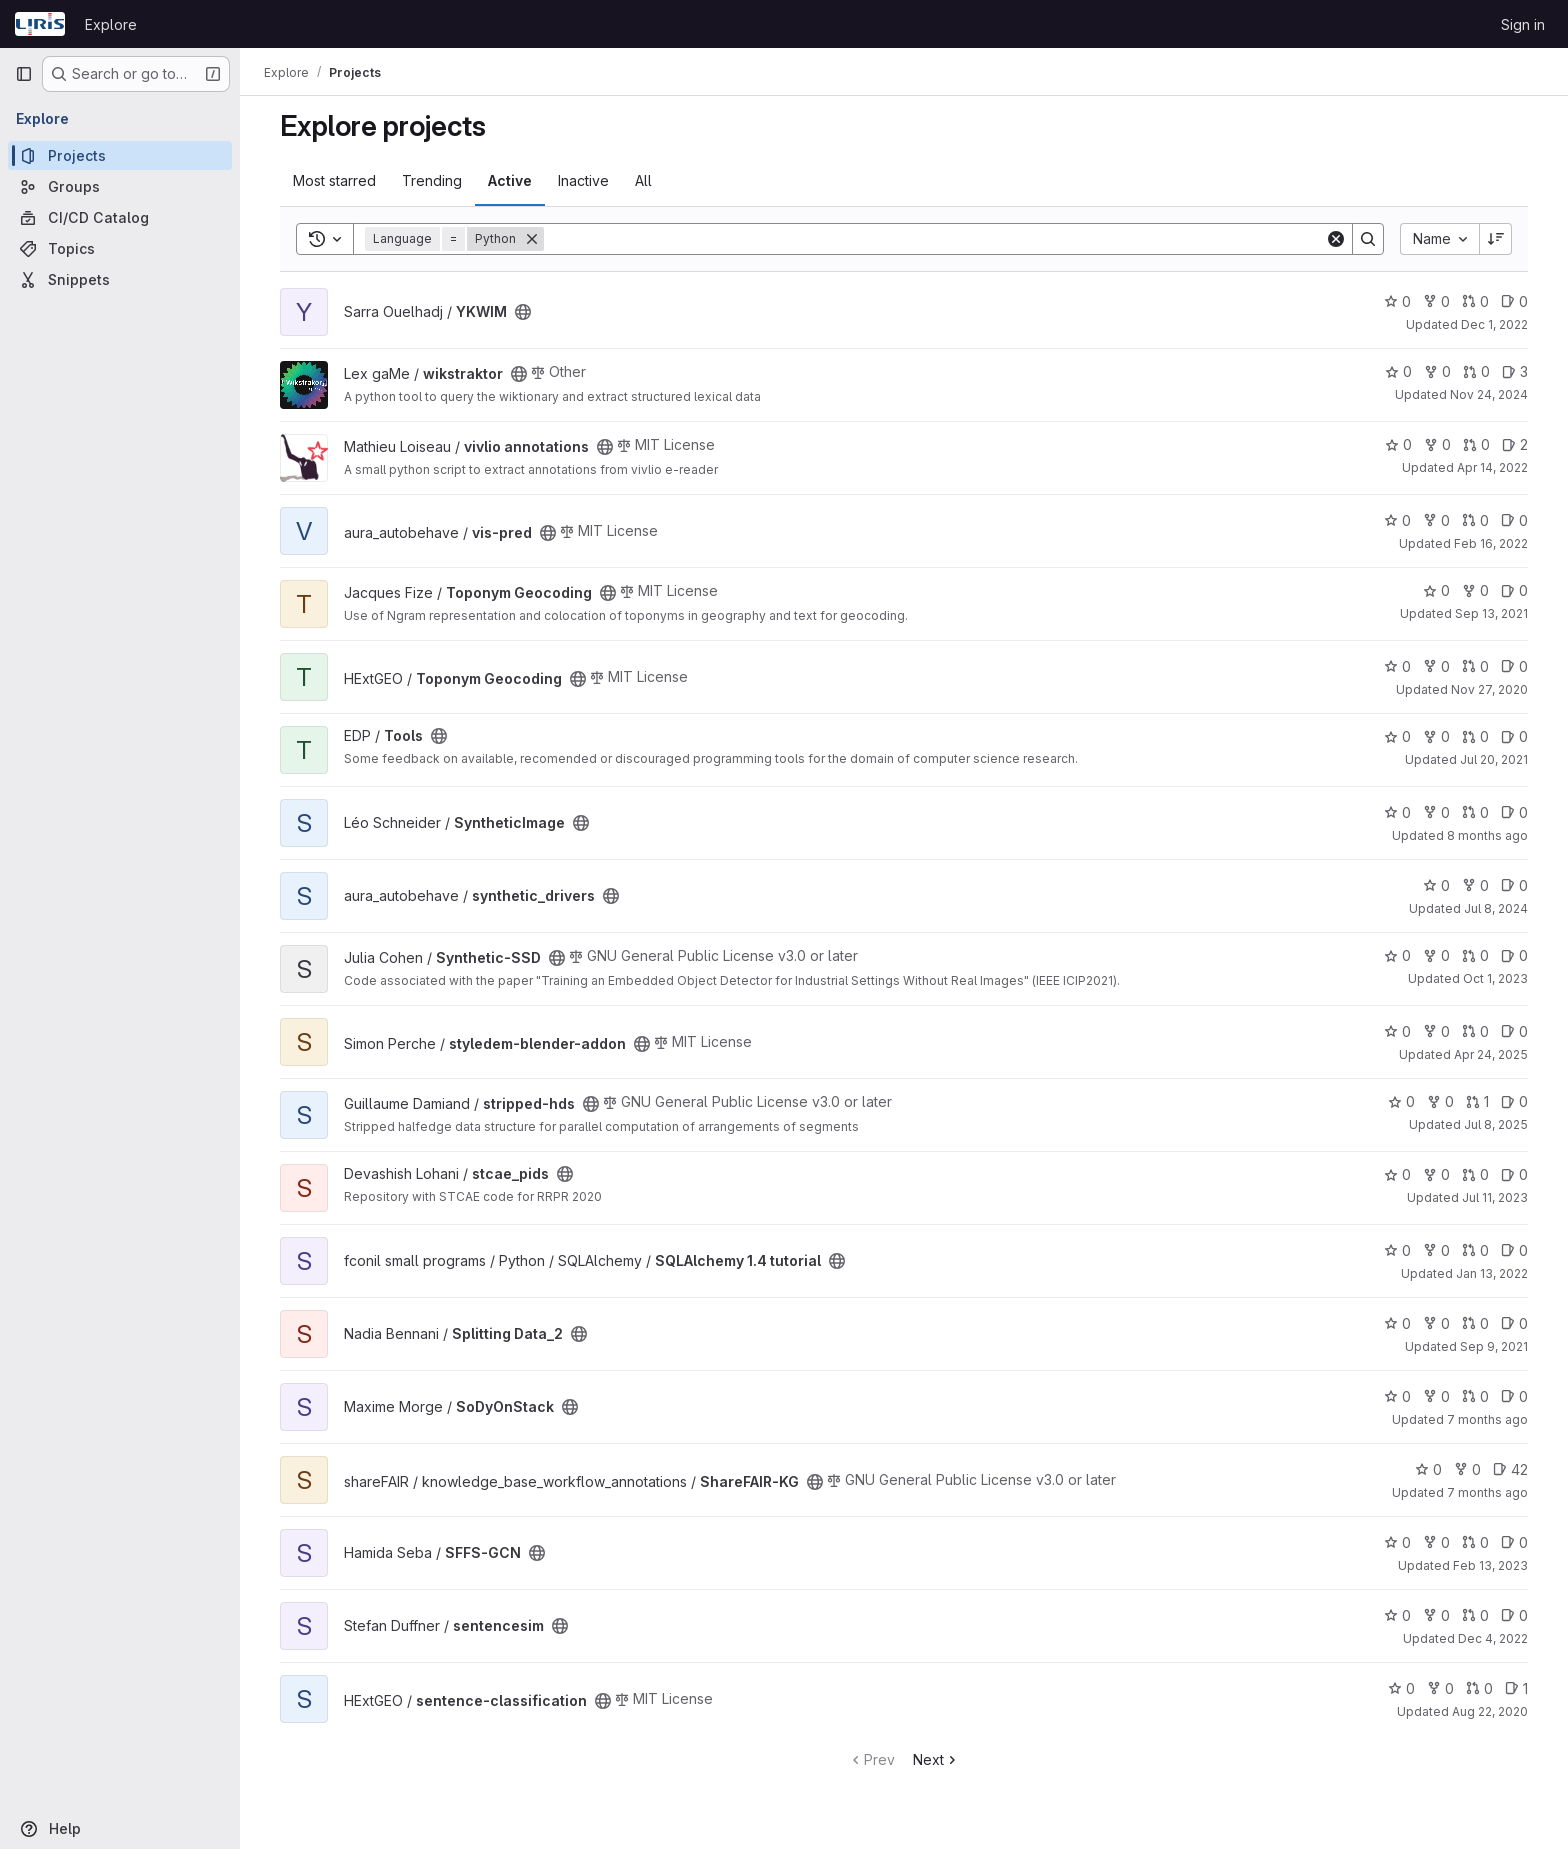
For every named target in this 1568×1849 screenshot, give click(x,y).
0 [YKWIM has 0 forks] (1436, 301)
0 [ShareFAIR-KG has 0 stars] (1428, 1469)
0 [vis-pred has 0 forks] (1436, 520)
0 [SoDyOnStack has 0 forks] (1436, 1396)
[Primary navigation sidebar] (24, 74)
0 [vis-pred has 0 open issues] (1514, 520)
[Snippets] (120, 279)
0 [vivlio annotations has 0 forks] (1437, 444)
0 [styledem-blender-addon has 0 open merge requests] (1475, 1031)
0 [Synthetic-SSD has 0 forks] (1436, 955)
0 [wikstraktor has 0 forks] (1437, 371)
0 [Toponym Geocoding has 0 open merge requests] (1475, 666)
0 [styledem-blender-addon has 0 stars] (1397, 1031)
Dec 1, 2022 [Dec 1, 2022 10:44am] (1494, 324)
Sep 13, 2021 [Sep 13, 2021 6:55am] (1491, 613)
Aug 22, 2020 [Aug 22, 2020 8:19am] (1490, 1711)
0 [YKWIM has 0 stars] (1397, 301)
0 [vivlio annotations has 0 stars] (1398, 444)
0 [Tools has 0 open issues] (1514, 736)
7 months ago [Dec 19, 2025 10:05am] (1487, 1492)
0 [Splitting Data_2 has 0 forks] (1436, 1323)
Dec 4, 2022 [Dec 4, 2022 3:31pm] (1493, 1638)
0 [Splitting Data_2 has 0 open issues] (1514, 1323)
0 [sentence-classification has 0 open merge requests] (1479, 1688)
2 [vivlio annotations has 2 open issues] (1515, 444)
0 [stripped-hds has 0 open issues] (1514, 1101)
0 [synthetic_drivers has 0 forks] (1475, 885)
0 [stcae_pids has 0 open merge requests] (1475, 1174)
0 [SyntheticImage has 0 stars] (1397, 812)
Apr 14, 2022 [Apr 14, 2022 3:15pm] (1492, 467)
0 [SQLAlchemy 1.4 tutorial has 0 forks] (1436, 1250)
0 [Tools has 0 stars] (1397, 736)
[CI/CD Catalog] (120, 217)
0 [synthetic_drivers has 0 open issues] (1514, 885)
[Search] (934, 239)
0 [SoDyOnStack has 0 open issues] (1514, 1396)
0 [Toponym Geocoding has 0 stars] (1436, 590)
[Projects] (120, 155)
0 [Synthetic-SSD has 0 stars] (1397, 955)
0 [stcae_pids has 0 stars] (1397, 1174)
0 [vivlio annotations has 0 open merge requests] (1476, 444)
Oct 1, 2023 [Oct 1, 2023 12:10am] (1495, 978)
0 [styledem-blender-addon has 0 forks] (1436, 1031)
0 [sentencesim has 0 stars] (1397, 1615)
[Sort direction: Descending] (1496, 239)
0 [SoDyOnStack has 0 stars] (1397, 1396)
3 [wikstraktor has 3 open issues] (1515, 371)
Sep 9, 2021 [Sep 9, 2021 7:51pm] (1494, 1346)
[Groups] (120, 186)
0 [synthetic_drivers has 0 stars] (1436, 885)
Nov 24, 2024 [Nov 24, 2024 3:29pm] (1489, 394)
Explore (111, 24)
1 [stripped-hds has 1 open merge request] (1477, 1101)
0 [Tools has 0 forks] (1436, 736)
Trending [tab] (432, 180)
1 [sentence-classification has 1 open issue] (1516, 1688)
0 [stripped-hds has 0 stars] (1401, 1101)
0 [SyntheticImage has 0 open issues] (1514, 812)
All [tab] (643, 180)
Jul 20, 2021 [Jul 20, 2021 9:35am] (1494, 759)
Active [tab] (510, 180)
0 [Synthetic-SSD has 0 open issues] (1514, 955)
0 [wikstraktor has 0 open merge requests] (1476, 371)
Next (936, 1759)
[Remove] (532, 239)
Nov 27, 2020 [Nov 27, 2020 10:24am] (1489, 689)
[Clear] (1336, 239)
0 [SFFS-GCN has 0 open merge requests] (1475, 1542)
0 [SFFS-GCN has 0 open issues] (1514, 1542)
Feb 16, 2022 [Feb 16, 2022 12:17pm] (1491, 543)
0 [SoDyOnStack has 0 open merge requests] (1475, 1396)
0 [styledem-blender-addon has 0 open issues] (1514, 1031)
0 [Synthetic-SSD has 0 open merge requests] (1475, 955)
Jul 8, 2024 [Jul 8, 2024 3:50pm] (1496, 908)
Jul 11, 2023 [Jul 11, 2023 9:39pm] (1495, 1197)
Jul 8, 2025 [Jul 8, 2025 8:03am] (1496, 1124)
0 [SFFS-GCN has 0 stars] (1397, 1542)
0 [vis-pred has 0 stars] (1397, 520)
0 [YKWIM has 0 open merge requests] (1475, 301)
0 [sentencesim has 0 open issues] (1514, 1615)
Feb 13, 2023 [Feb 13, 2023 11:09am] (1490, 1565)
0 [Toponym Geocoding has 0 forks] (1475, 590)
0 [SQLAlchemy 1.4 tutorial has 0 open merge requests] (1475, 1250)
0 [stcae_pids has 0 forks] (1436, 1174)
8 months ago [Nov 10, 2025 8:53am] (1487, 835)
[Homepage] (40, 24)
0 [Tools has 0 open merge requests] (1475, 736)
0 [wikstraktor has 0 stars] (1398, 371)
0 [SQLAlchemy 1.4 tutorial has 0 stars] (1397, 1250)
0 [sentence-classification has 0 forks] (1440, 1688)
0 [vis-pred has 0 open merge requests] (1475, 520)
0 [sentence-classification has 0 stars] (1401, 1688)
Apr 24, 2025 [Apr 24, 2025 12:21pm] (1491, 1054)
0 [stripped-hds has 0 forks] (1440, 1101)
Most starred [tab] (334, 180)
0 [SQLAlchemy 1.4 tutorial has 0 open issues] (1514, 1250)
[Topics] (120, 248)
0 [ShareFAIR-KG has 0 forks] (1467, 1469)
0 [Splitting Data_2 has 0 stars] (1397, 1323)
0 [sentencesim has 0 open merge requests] (1475, 1615)
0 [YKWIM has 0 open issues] (1514, 301)
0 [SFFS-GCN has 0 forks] (1436, 1542)
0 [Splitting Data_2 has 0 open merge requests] (1475, 1323)
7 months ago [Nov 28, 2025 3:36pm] (1487, 1419)
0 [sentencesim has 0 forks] (1436, 1615)
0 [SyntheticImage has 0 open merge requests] (1475, 812)
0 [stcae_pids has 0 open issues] (1514, 1174)
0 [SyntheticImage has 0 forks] (1436, 812)
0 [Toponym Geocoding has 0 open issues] (1514, 590)
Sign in (1523, 24)
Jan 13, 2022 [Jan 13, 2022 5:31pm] (1492, 1273)
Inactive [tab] (583, 180)
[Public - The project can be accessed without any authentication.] (523, 312)
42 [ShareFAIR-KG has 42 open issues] (1510, 1469)
